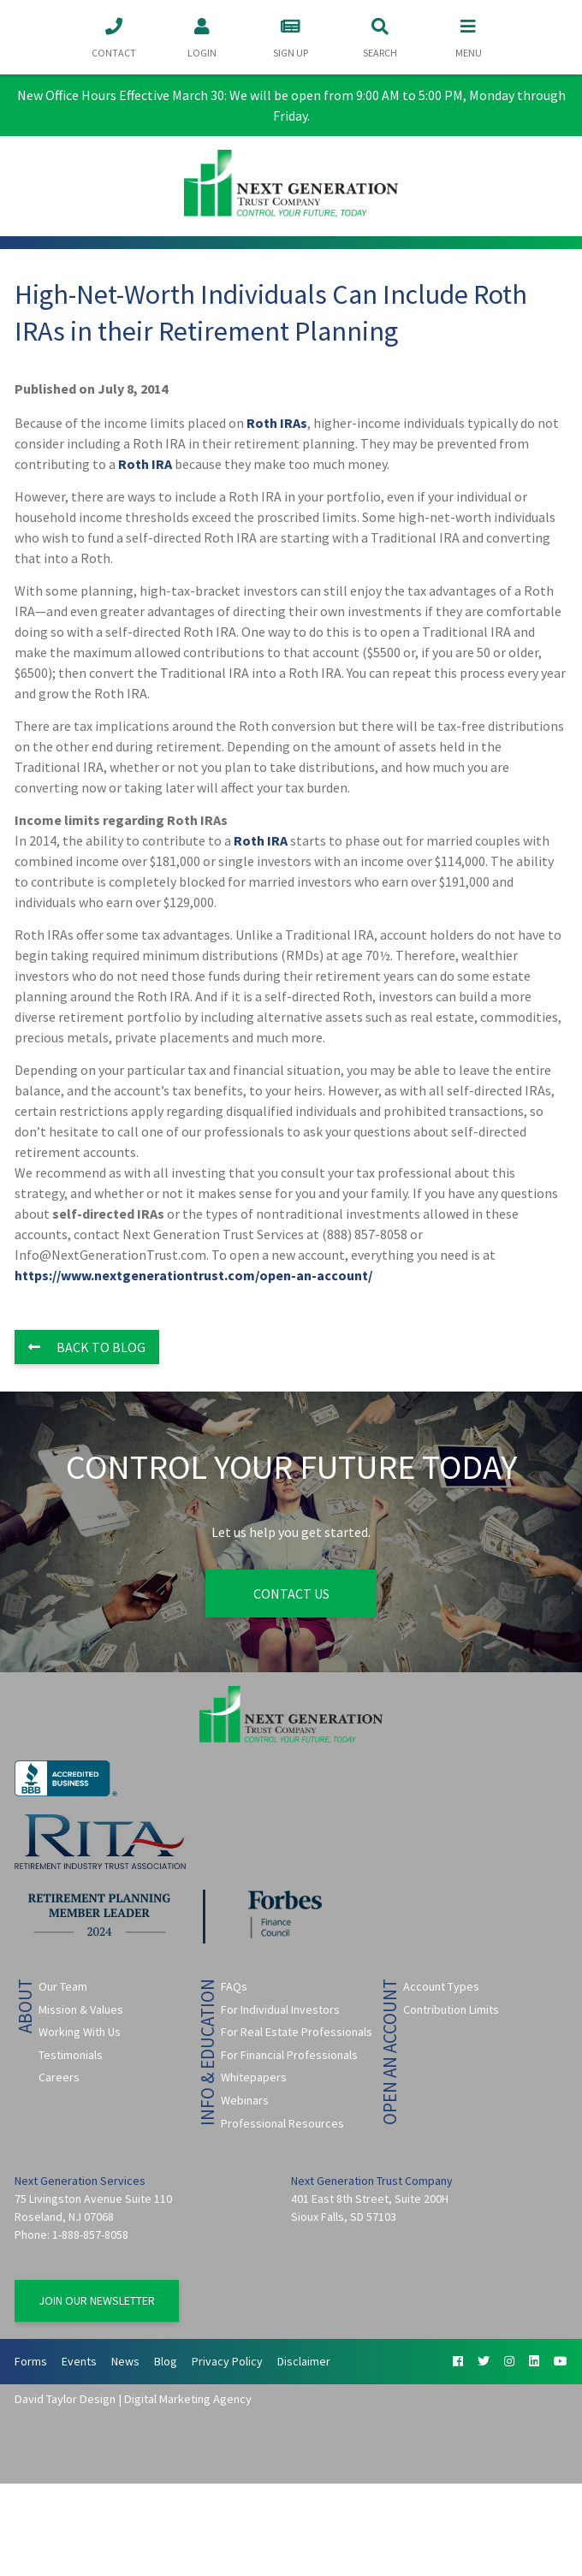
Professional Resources (282, 2122)
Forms (31, 2361)
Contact (113, 36)
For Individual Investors (280, 2009)
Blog (165, 2361)
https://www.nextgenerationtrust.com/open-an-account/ (193, 1275)
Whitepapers (254, 2077)
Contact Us (291, 1593)
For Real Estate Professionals (296, 2031)
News (125, 2361)
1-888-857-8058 (90, 2234)
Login (201, 36)
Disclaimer (303, 2361)
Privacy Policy (227, 2361)
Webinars (245, 2100)
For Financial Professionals (289, 2055)
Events (79, 2361)
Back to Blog (87, 1347)
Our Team (63, 1986)
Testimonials (71, 2055)
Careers (59, 2077)
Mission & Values (81, 2009)
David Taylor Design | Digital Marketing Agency (133, 2399)
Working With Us (80, 2031)
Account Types (441, 1986)
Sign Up (291, 36)
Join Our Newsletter (97, 2300)
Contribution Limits (451, 2009)
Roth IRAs (276, 422)
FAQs (234, 1986)
